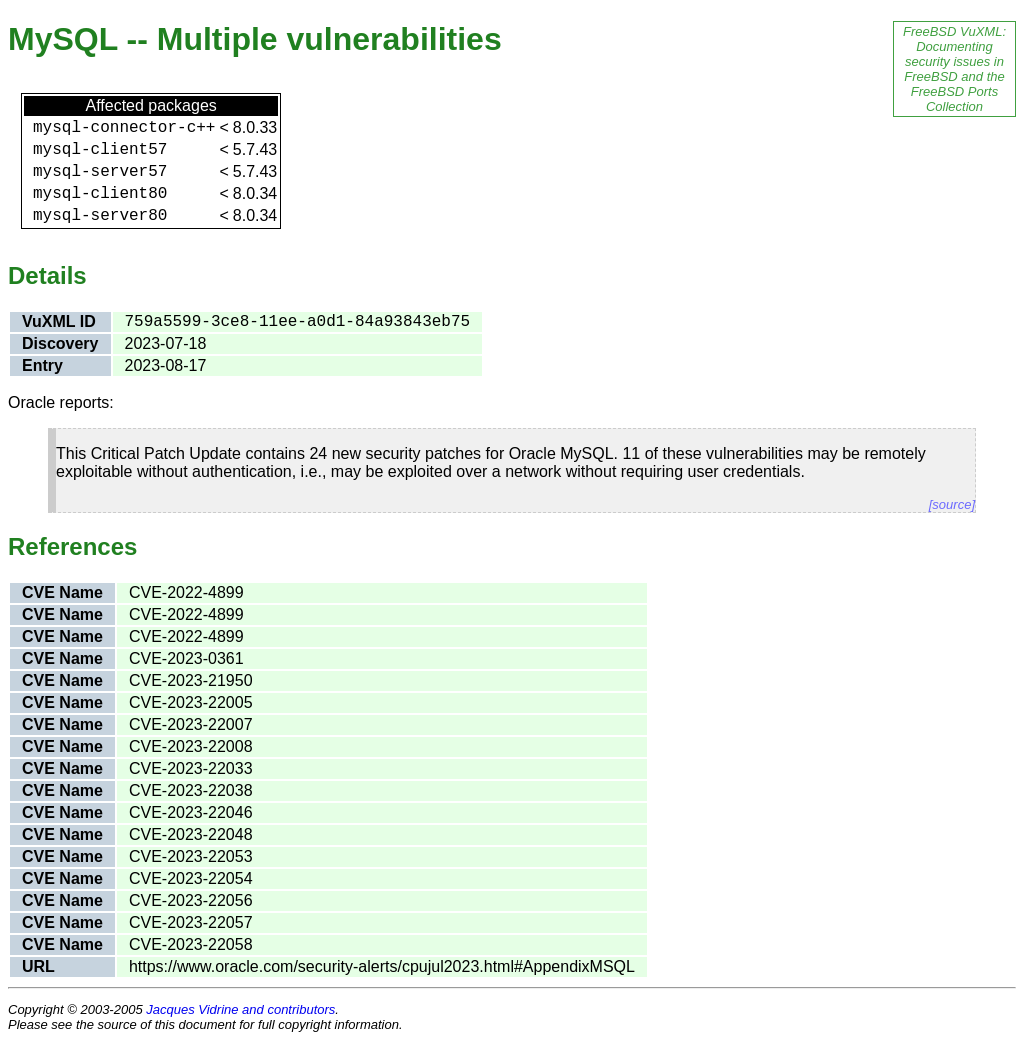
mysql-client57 (100, 150)
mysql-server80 (100, 216)
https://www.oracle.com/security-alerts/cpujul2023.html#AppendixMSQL (382, 966)
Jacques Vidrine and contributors (240, 1009)
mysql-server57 (100, 172)
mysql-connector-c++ (124, 128)
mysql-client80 (100, 194)
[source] (952, 504)
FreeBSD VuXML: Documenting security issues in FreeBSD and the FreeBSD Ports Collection (954, 69)
